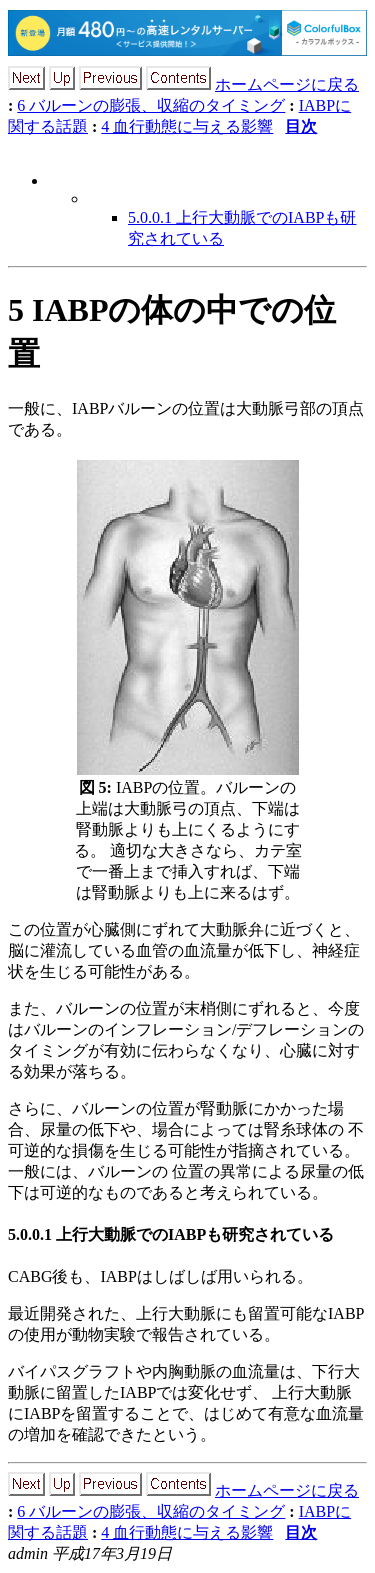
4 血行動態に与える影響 (187, 126)
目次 (301, 126)
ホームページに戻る (287, 84)
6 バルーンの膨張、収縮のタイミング (151, 105)
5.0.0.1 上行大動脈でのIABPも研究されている (171, 1234)
